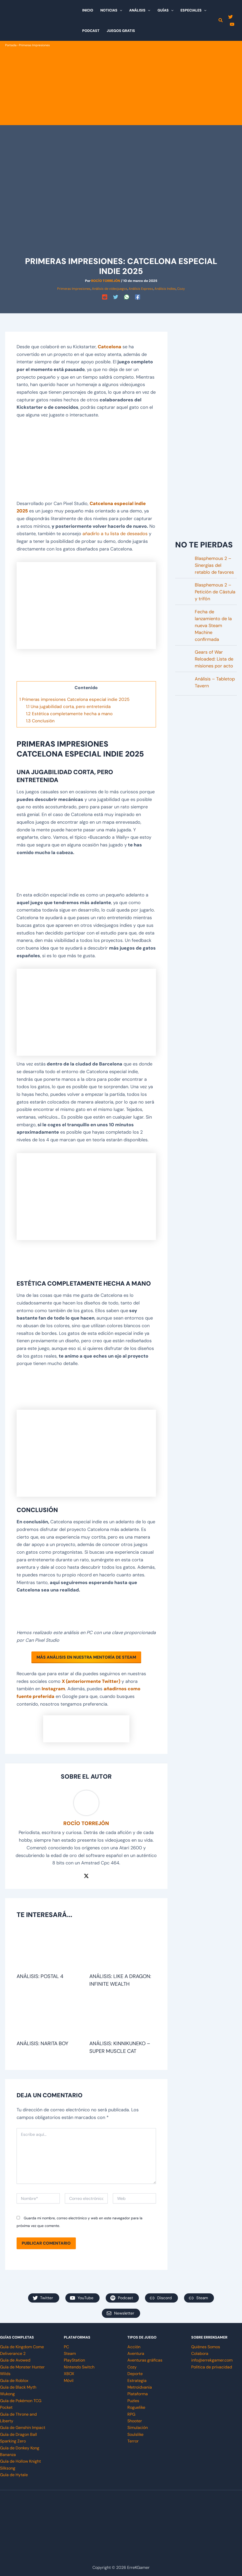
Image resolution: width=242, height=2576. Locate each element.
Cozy (181, 288)
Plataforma (137, 2394)
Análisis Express (141, 288)
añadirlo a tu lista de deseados (115, 534)
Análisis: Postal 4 (40, 1976)
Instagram (53, 1689)
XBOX (69, 2373)
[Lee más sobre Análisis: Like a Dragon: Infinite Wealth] (122, 1949)
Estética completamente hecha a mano (69, 713)
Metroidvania (139, 2387)
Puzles (133, 2400)
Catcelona (109, 347)
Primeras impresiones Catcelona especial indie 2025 (74, 699)
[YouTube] (232, 24)
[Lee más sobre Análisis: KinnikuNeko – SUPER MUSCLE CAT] (122, 2016)
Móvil (69, 2380)
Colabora (199, 2353)
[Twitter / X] (86, 1876)
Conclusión (40, 721)
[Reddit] (104, 296)
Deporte (135, 2373)
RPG (131, 2414)
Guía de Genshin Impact (22, 2427)
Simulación (137, 2427)
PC (66, 2347)
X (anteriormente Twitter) (91, 1681)
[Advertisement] (121, 86)
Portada (11, 45)
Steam (70, 2353)
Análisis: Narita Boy (42, 2043)
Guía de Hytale (14, 2474)
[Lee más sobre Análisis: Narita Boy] (50, 2016)
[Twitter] (230, 17)
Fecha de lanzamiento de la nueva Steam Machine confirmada (213, 625)
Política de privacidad (211, 2367)
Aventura (135, 2353)
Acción (133, 2347)
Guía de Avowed (15, 2360)
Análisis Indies (165, 288)
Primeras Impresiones (34, 45)
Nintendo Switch (79, 2367)
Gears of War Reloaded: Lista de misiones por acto (214, 659)
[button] (119, 10)
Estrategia (137, 2380)
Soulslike (135, 2434)
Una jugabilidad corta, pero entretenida (68, 706)
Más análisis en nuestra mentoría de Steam (86, 1657)
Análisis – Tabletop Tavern (215, 682)
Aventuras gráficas (144, 2360)
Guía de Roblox (14, 2380)
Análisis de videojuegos (109, 288)
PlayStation (74, 2360)
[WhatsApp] (126, 296)
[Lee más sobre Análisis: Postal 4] (50, 1949)
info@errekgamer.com (212, 2360)
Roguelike (136, 2407)
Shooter (134, 2421)
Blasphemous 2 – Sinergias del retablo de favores (214, 565)
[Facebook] (137, 296)
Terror (133, 2441)
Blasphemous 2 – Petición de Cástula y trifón (215, 592)
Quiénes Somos (205, 2347)
